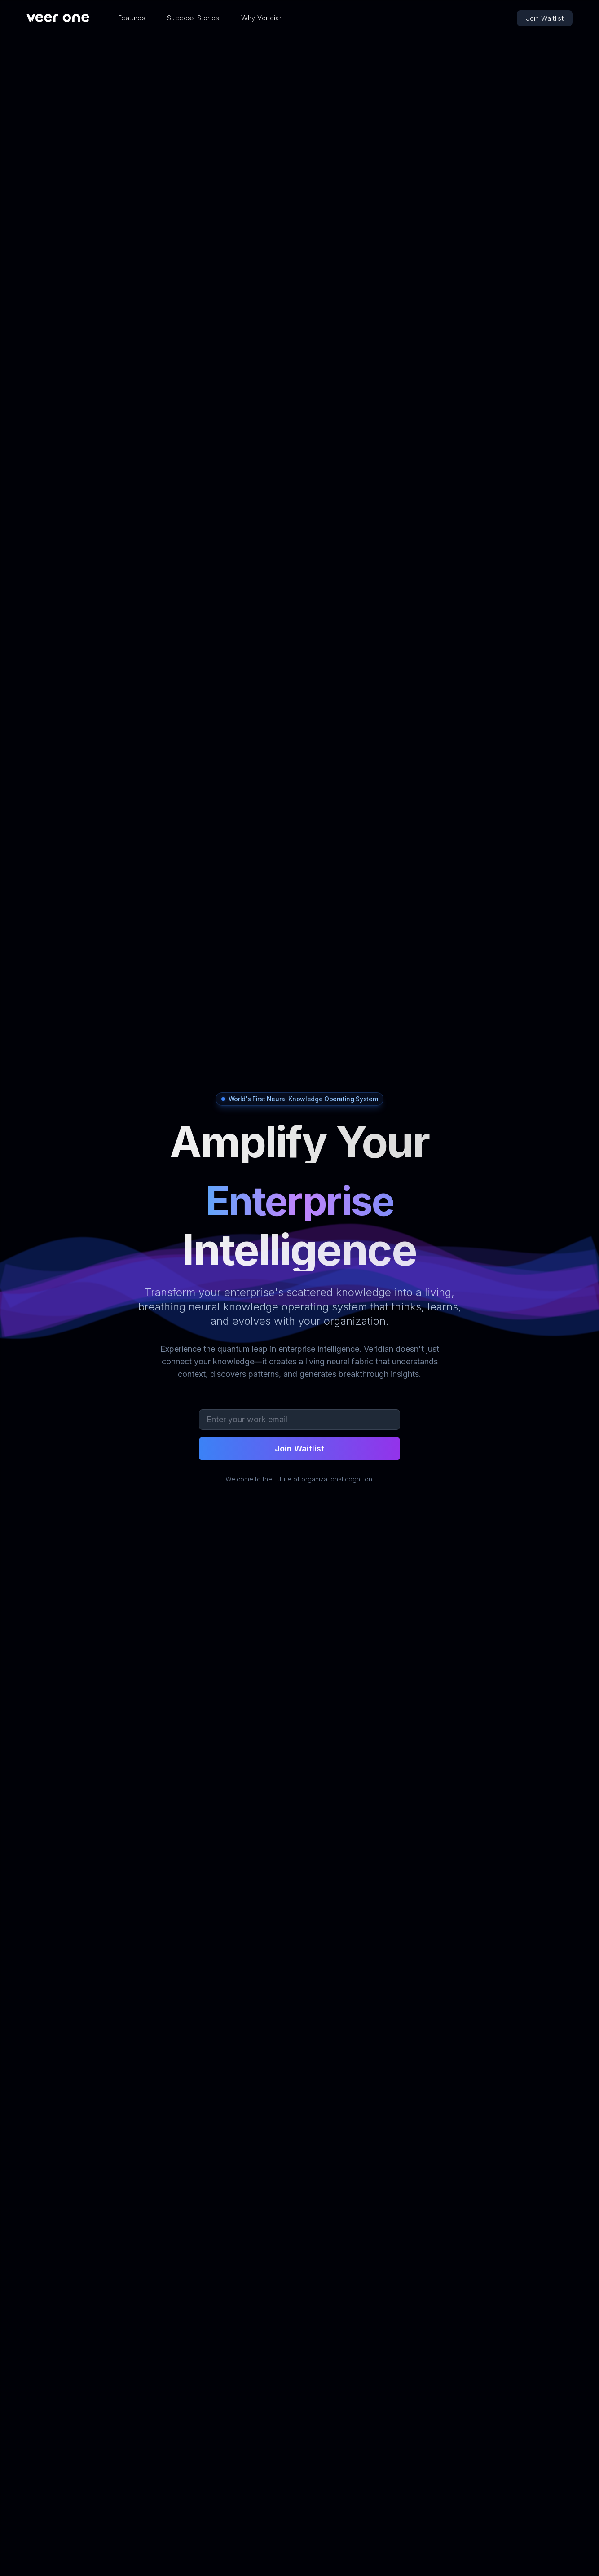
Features (131, 17)
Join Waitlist (545, 18)
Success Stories (193, 17)
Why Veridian (262, 17)
